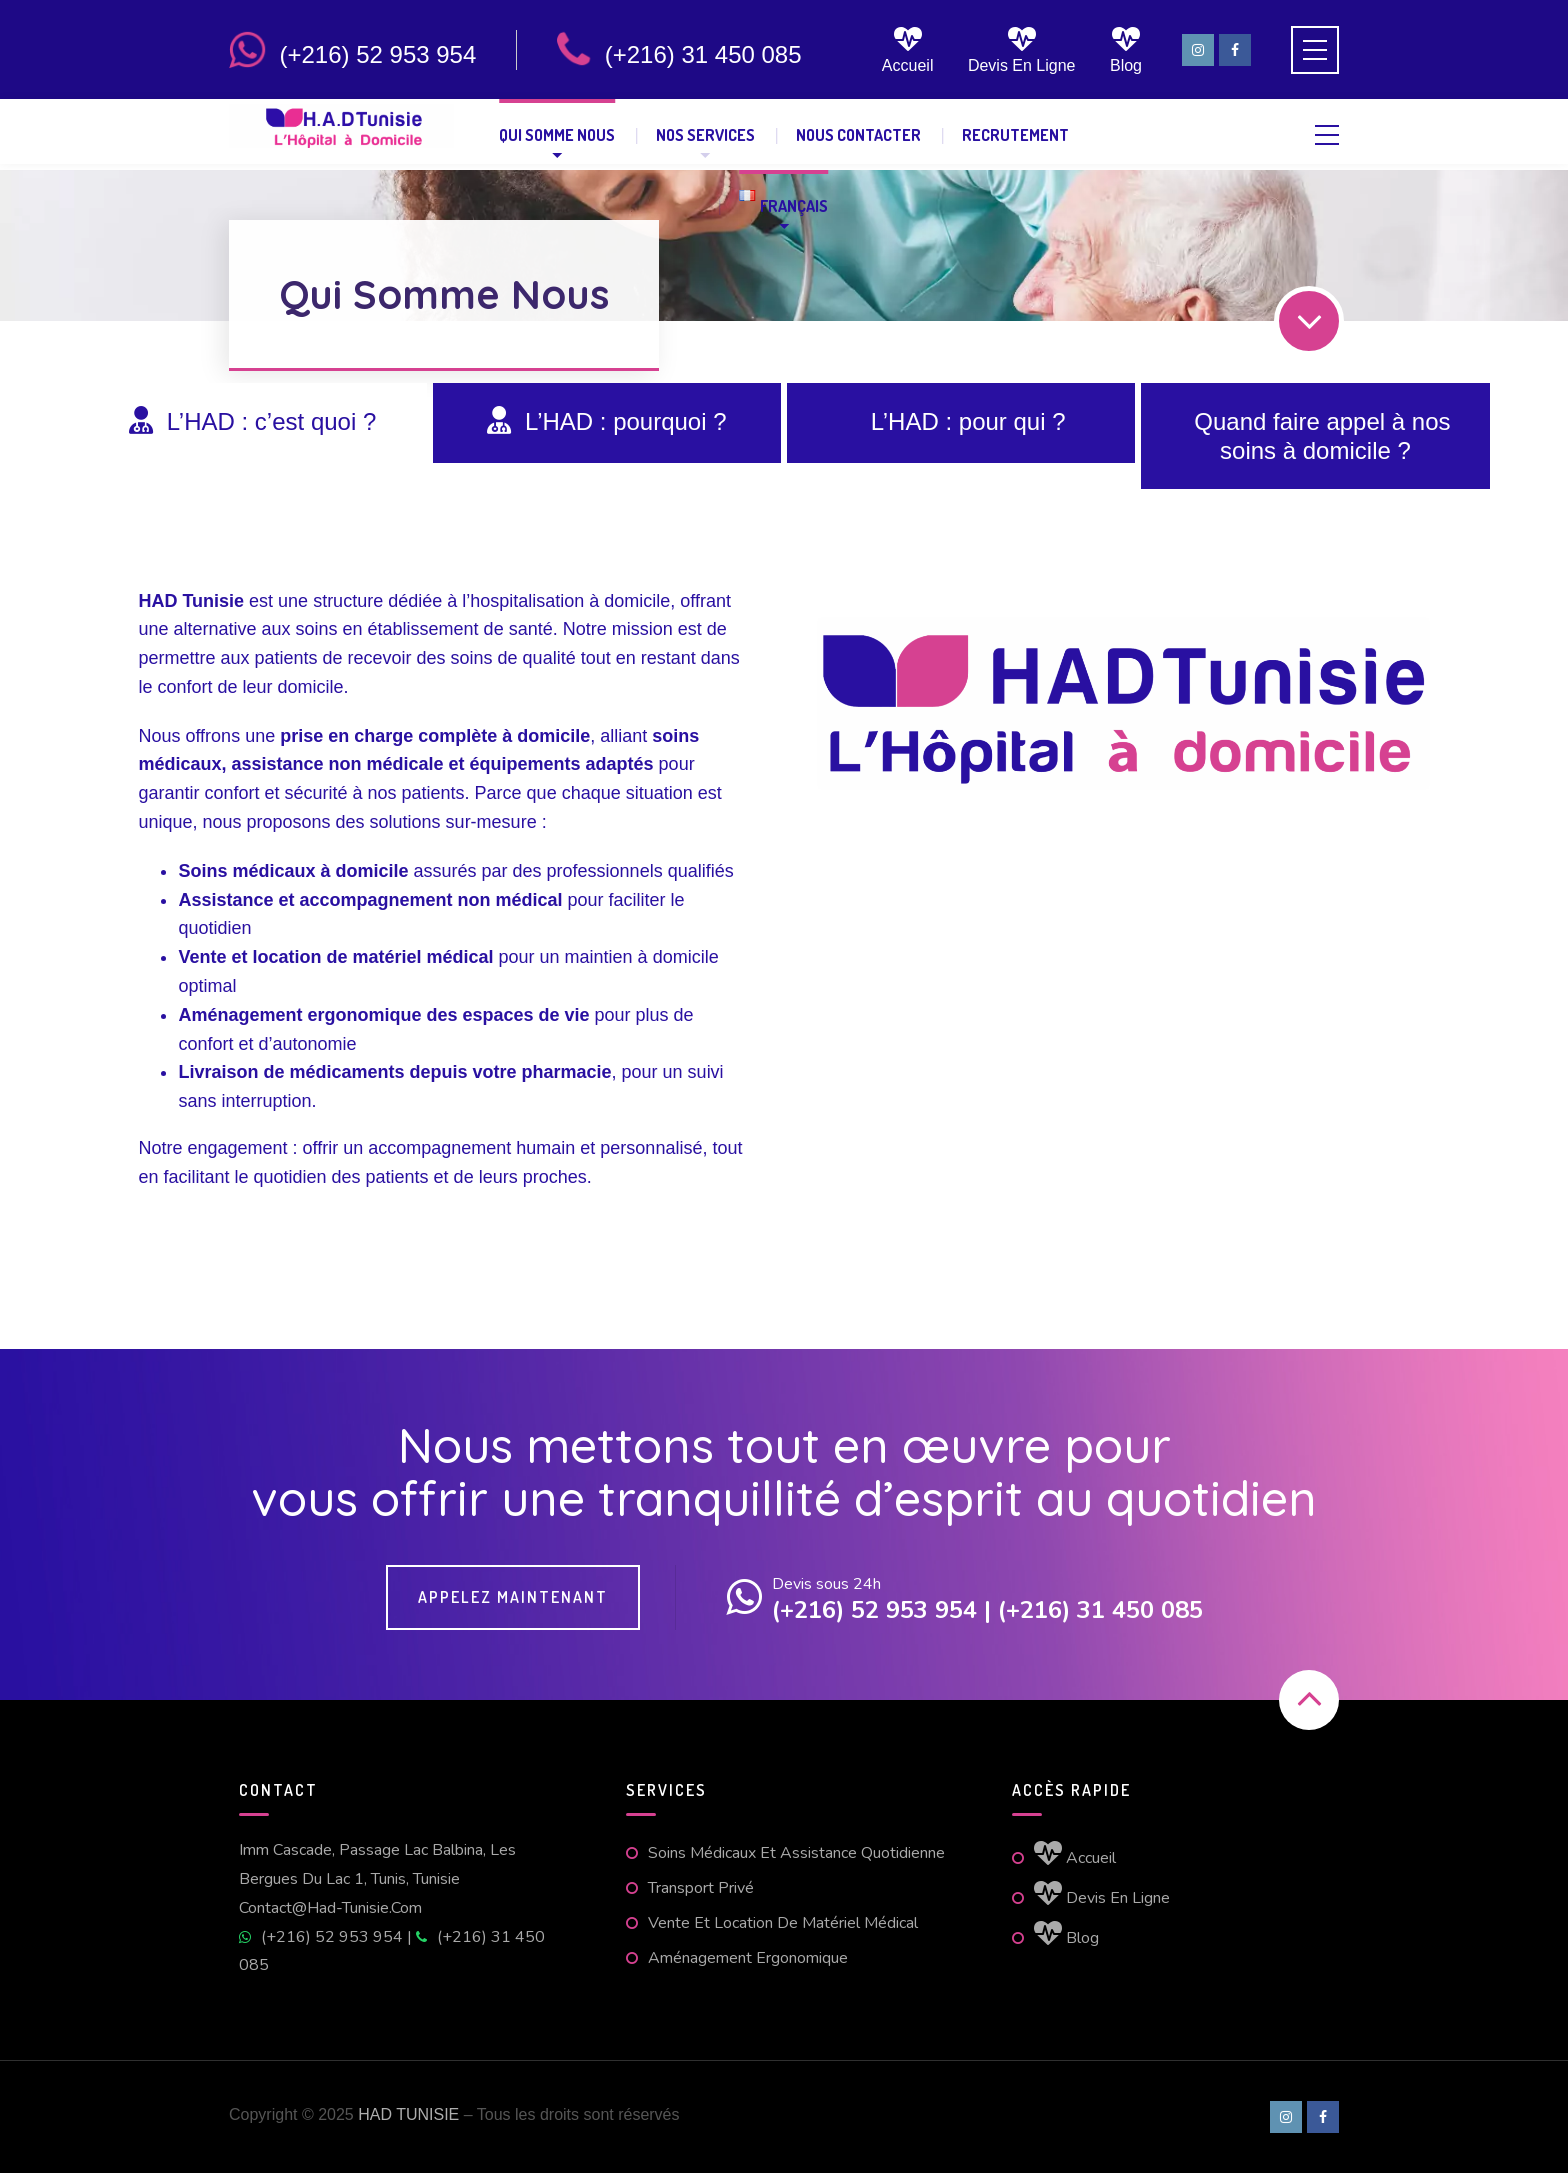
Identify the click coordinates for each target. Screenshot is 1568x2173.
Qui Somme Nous (557, 135)
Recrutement (1015, 135)
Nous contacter (858, 135)
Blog (1126, 49)
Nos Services (705, 135)
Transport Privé (701, 1888)
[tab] (252, 423)
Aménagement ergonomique (748, 1958)
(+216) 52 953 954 (323, 1937)
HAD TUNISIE (408, 2114)
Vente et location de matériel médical (783, 1923)
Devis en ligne (1022, 49)
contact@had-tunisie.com (330, 1908)
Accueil (908, 49)
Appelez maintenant (513, 1597)
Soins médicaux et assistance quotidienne (796, 1853)
